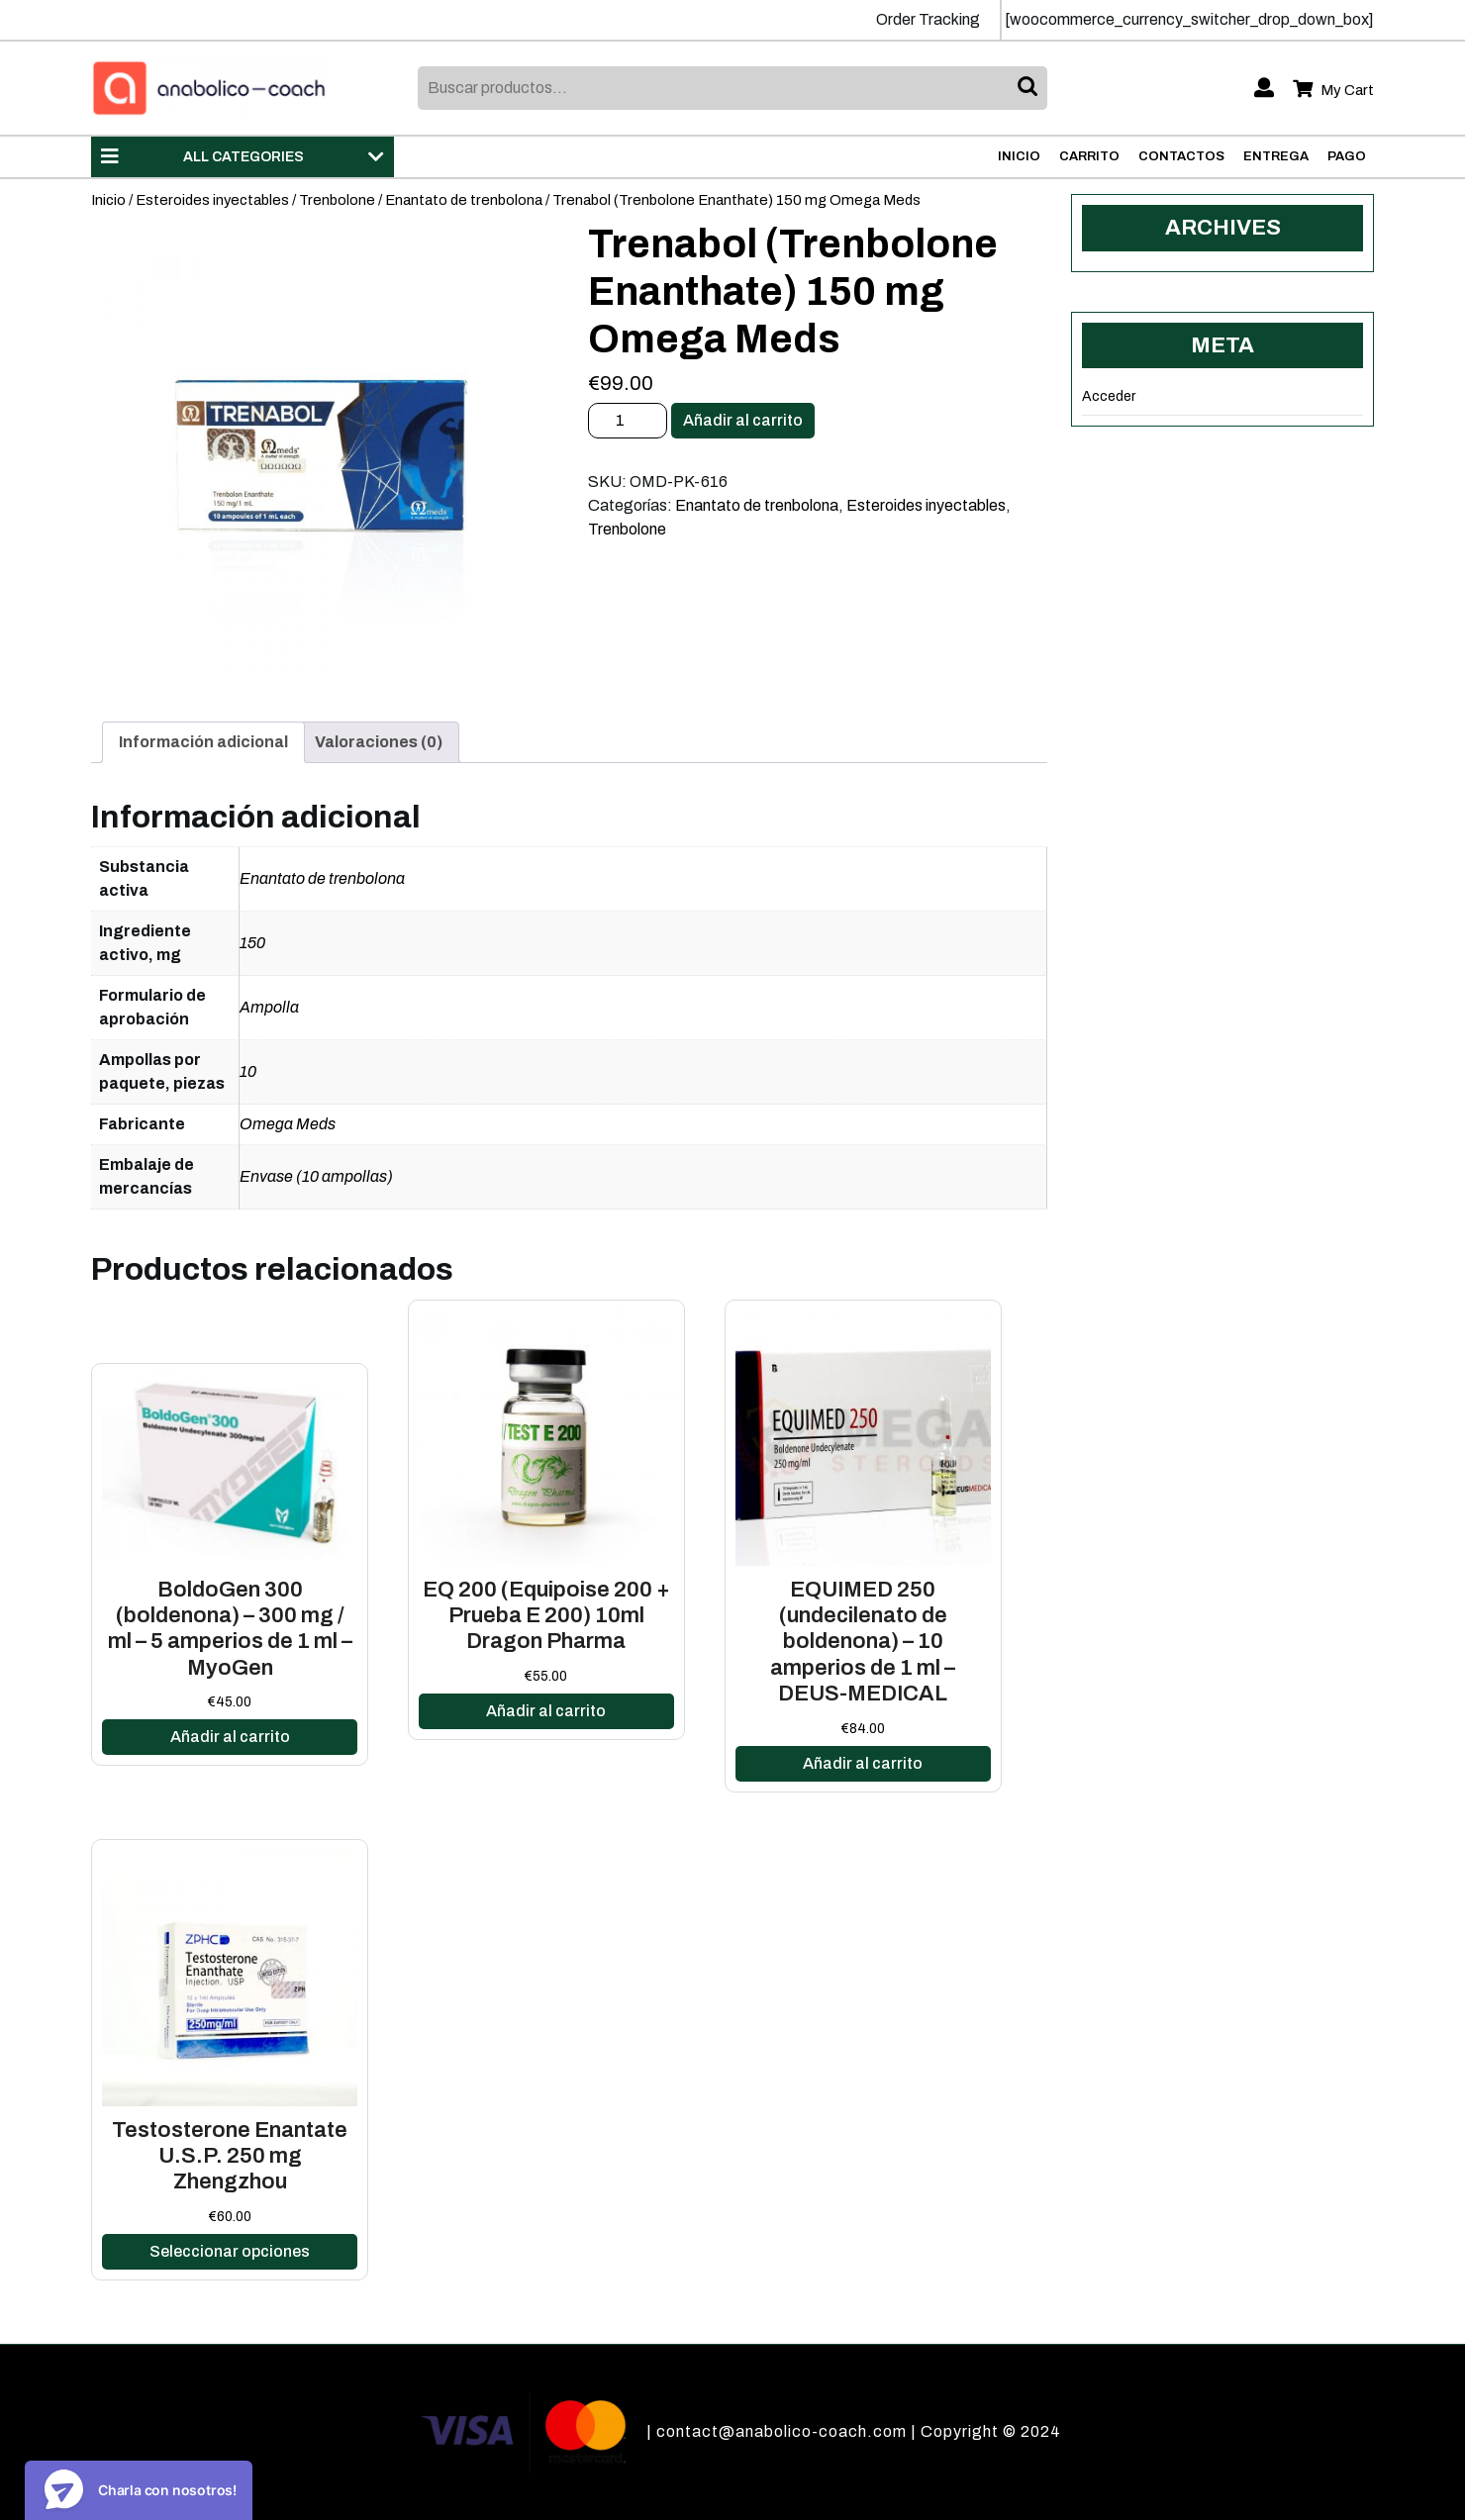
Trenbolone (337, 200)
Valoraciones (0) (378, 741)
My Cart (1333, 90)
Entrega (1276, 156)
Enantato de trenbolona (463, 200)
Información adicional (203, 741)
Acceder (1108, 396)
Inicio (1019, 156)
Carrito (1089, 156)
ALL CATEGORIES (242, 156)
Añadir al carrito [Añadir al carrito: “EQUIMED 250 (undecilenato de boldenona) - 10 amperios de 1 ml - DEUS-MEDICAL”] (863, 1763)
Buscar (1029, 88)
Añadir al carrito (743, 420)
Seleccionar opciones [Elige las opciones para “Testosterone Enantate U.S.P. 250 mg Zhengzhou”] (229, 2251)
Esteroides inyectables (212, 200)
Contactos (1181, 156)
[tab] (203, 742)
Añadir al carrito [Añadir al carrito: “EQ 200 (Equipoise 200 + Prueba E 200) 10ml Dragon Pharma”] (546, 1710)
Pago (1346, 156)
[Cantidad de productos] (627, 420)
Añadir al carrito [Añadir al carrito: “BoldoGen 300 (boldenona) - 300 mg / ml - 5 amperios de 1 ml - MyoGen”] (230, 1736)
